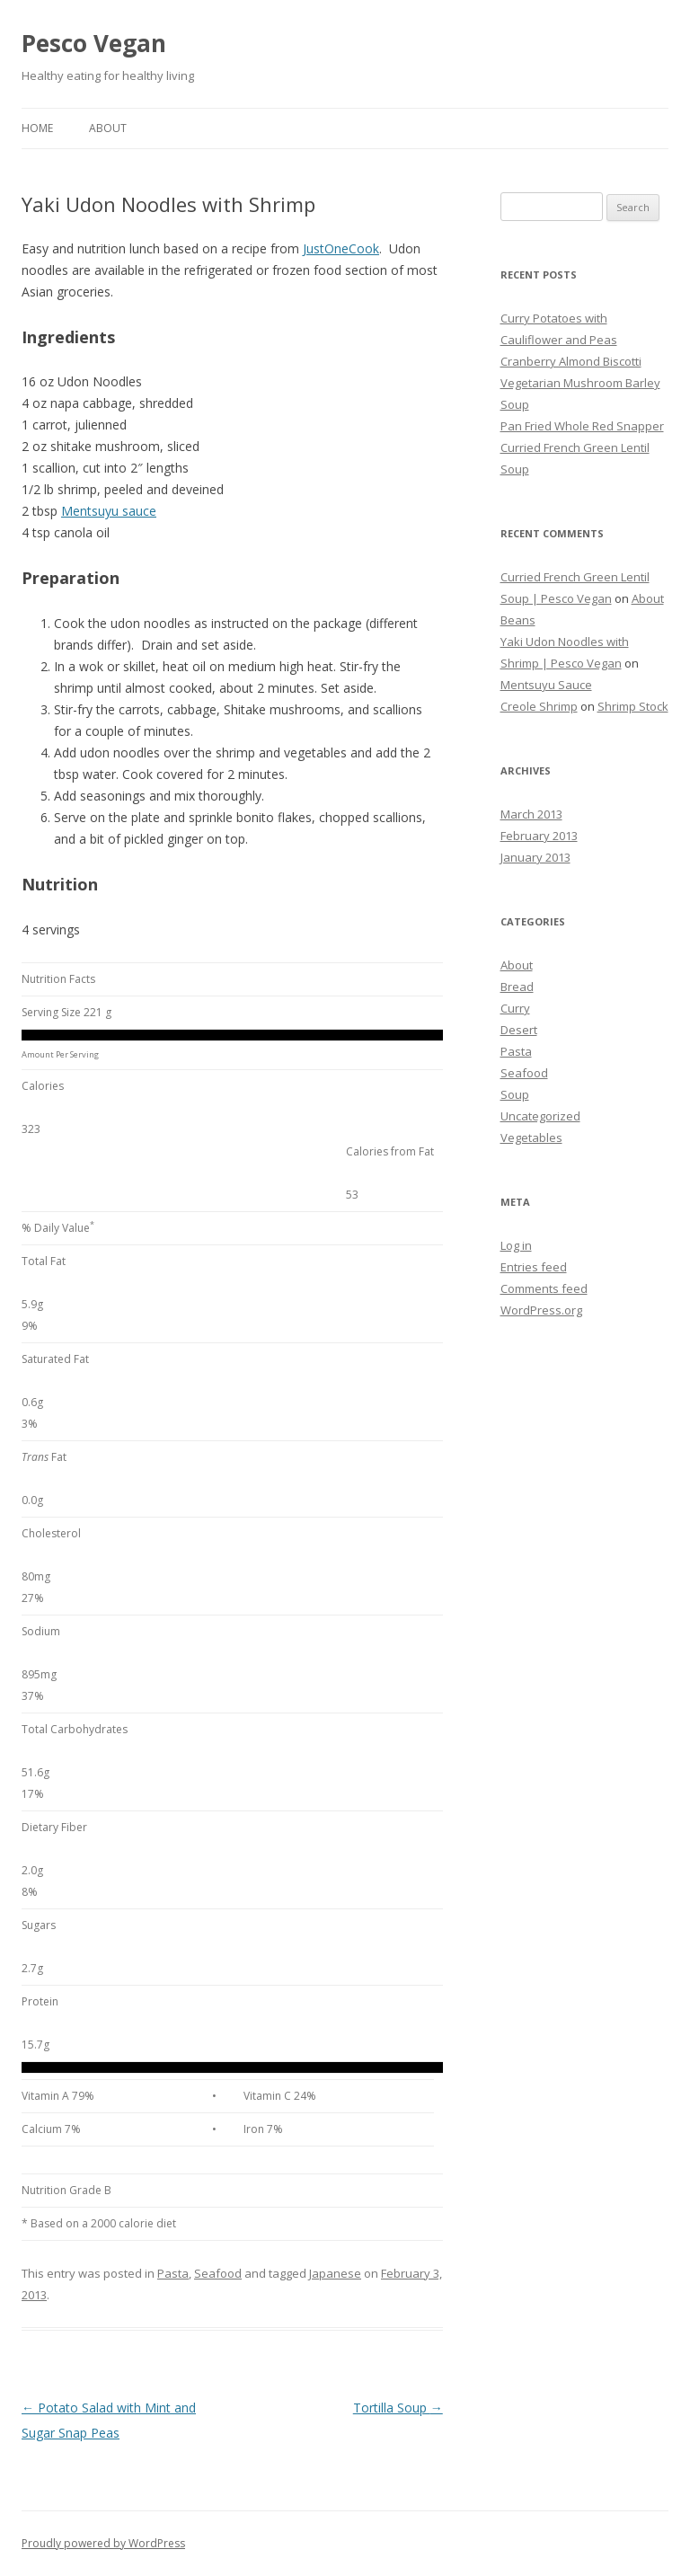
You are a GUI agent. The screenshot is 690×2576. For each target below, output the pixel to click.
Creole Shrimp (539, 706)
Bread (517, 986)
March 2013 (531, 814)
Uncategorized (540, 1116)
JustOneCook (341, 248)
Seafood (218, 2273)
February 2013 (539, 836)
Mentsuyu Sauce (546, 685)
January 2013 (535, 857)
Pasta (173, 2273)
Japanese (335, 2273)
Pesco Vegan (94, 43)
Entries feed (533, 1267)
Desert (518, 1030)
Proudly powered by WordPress (103, 2543)
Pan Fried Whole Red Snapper (582, 426)
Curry (515, 1008)
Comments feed (544, 1288)
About (108, 128)
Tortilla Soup (398, 2407)
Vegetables (531, 1137)
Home (37, 128)
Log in (516, 1245)
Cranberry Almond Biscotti (570, 361)
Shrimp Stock (632, 706)
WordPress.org (541, 1310)
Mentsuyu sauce (108, 510)
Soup (514, 1094)
